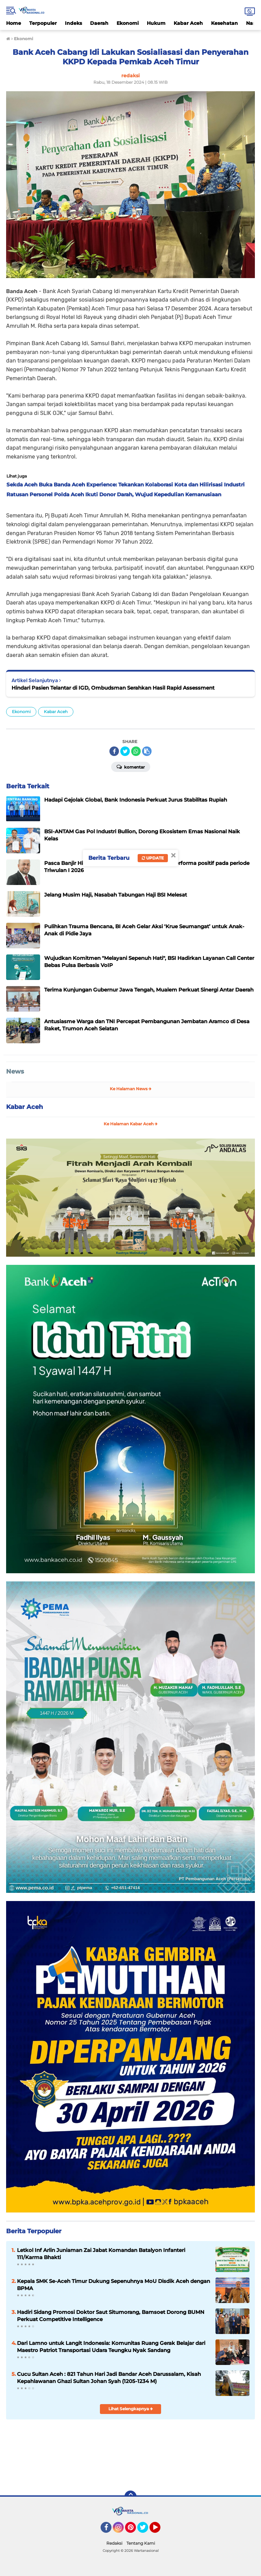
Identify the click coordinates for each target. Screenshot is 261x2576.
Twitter (145, 2530)
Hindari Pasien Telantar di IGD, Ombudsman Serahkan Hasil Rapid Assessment (113, 688)
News (15, 1071)
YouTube (160, 2530)
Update (153, 857)
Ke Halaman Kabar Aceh (131, 1123)
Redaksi (114, 2543)
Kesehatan (224, 23)
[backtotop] (130, 2497)
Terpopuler (43, 23)
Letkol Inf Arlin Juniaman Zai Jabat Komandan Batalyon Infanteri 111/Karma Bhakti (101, 2253)
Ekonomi (128, 23)
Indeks (73, 23)
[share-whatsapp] (136, 751)
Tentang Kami (140, 2543)
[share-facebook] (114, 751)
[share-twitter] (125, 751)
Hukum (156, 23)
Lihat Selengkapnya (130, 2408)
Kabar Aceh (188, 23)
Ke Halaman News (131, 1088)
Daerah (99, 23)
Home (13, 23)
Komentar (131, 766)
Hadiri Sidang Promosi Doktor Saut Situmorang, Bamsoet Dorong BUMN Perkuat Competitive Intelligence (110, 2315)
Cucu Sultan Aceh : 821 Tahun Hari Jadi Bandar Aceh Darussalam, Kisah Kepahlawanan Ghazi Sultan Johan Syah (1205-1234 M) (109, 2377)
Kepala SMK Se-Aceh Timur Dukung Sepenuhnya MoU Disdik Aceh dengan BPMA (113, 2284)
